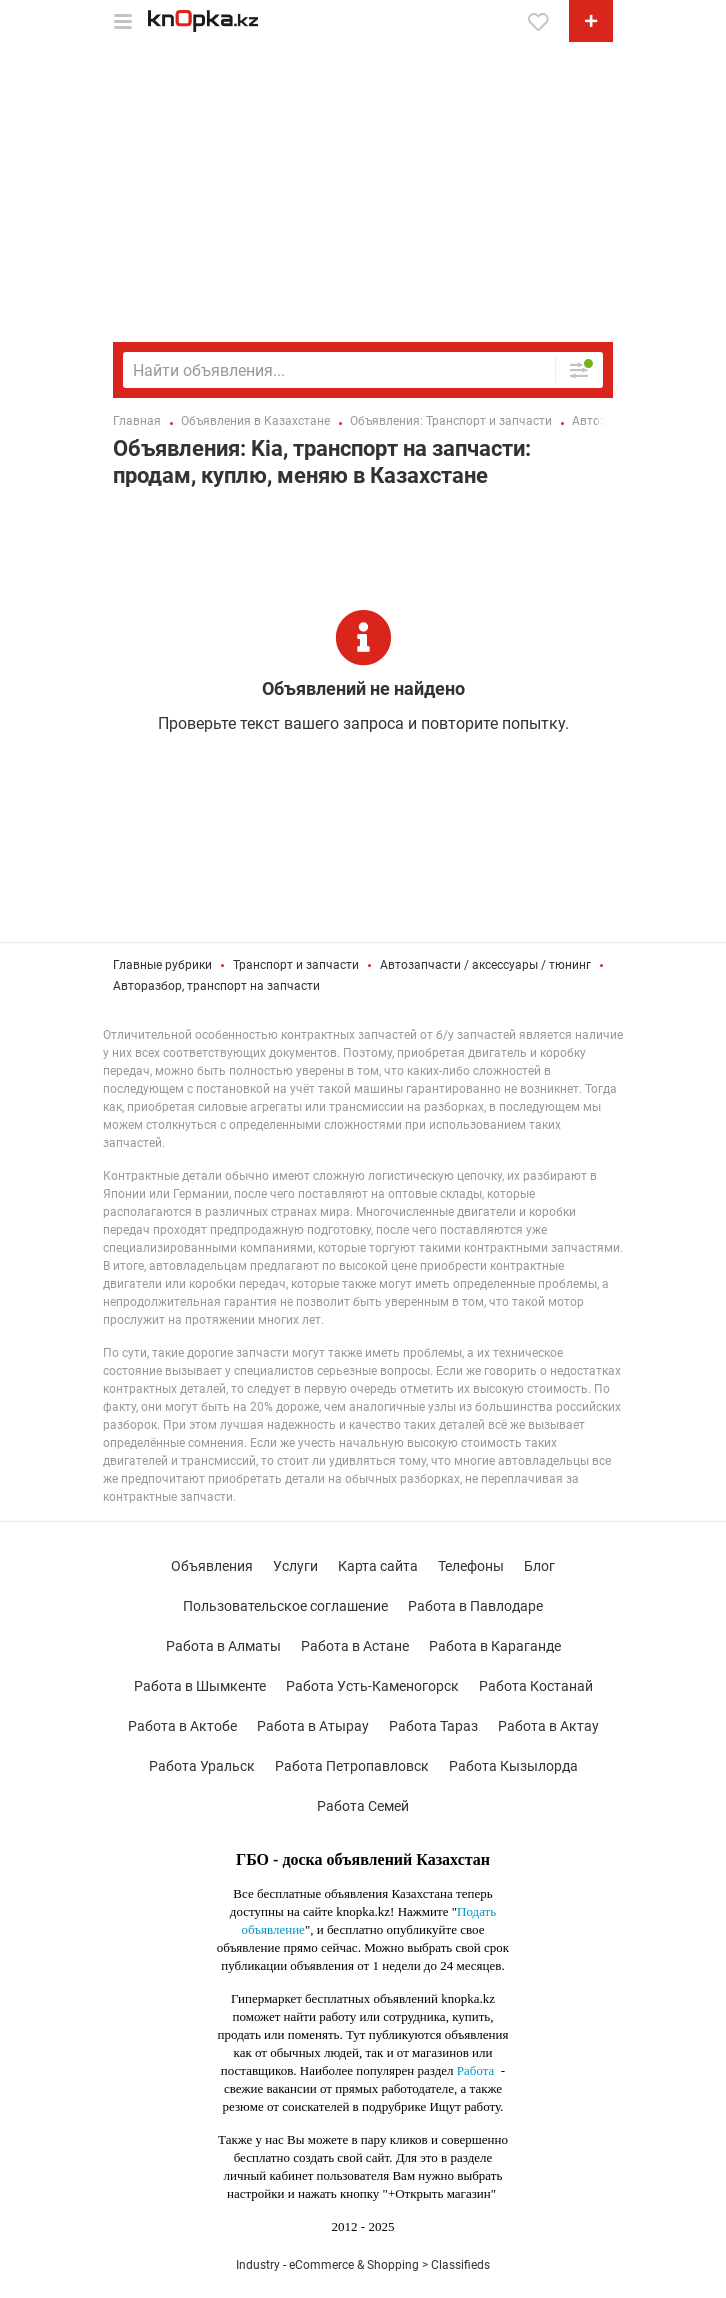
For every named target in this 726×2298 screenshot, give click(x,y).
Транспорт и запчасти (296, 965)
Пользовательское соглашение (285, 1606)
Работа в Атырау (313, 1726)
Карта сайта (378, 1566)
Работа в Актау (548, 1726)
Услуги (295, 1566)
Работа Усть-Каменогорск (372, 1686)
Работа (476, 2070)
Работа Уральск (202, 1766)
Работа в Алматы (223, 1646)
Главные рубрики (162, 965)
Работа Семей (363, 1806)
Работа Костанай (536, 1686)
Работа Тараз (433, 1726)
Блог (539, 1566)
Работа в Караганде (495, 1646)
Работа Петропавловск (352, 1766)
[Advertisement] (363, 192)
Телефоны (471, 1566)
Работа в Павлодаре (475, 1606)
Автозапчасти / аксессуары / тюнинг (485, 965)
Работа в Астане (355, 1646)
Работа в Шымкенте (200, 1686)
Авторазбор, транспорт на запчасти (216, 986)
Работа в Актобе (182, 1726)
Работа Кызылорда (513, 1766)
